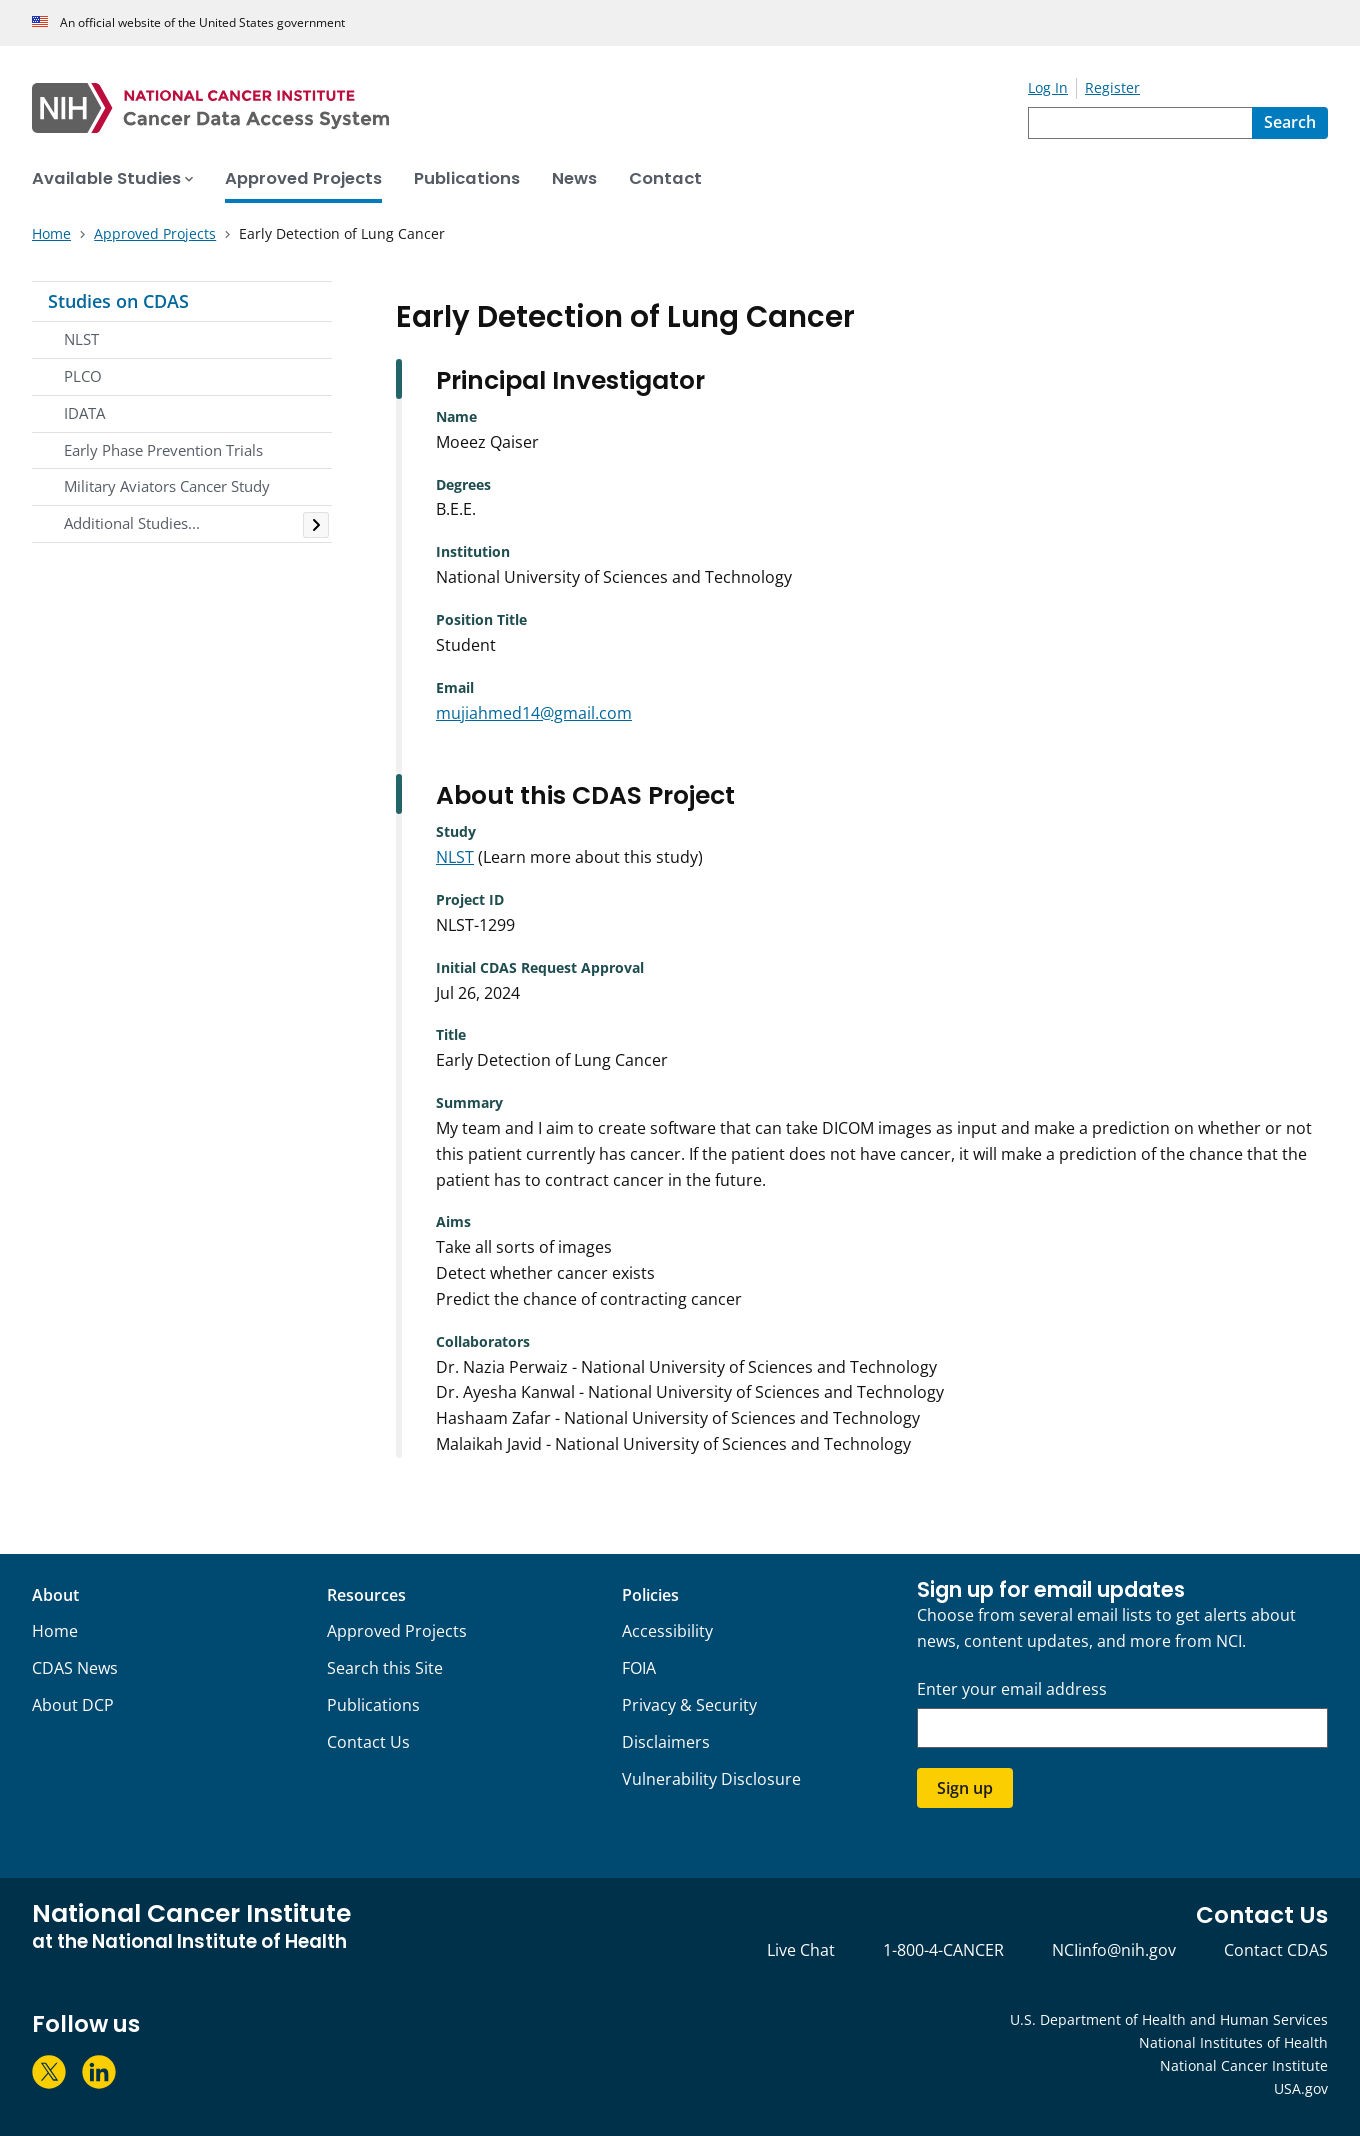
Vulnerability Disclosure (711, 1779)
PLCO (83, 376)
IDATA (84, 413)
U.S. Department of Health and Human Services (1169, 2019)
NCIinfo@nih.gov (1114, 1950)
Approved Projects (397, 1631)
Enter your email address (1012, 1689)
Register (1112, 87)
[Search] (1290, 123)
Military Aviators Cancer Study (167, 486)
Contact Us (368, 1742)
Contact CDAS (1276, 1950)
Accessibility (667, 1631)
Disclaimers (666, 1742)
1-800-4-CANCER (943, 1950)
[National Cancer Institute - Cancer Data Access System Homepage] (530, 108)
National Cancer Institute (1244, 2065)
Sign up (965, 1788)
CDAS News (75, 1668)
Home (55, 1631)
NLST (81, 339)
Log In (1048, 87)
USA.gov (1301, 2088)
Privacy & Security (689, 1705)
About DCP (73, 1705)
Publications (373, 1705)
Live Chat (801, 1950)
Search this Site (385, 1668)
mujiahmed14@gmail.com (534, 713)
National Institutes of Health (1233, 2042)
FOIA (639, 1668)
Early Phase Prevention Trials (163, 450)
